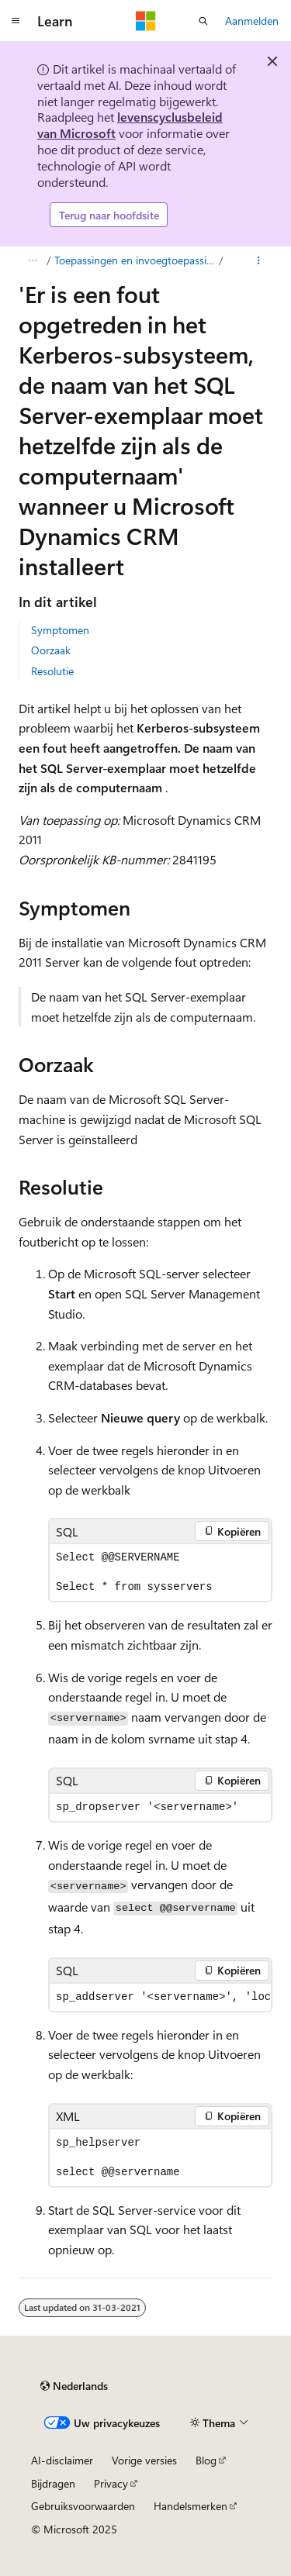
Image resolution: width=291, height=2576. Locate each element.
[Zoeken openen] (203, 21)
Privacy (111, 2483)
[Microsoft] (146, 21)
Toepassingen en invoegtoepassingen (135, 260)
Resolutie (52, 671)
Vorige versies (144, 2460)
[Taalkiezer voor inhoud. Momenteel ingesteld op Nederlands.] (74, 2386)
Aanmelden (252, 20)
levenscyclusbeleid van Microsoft (130, 125)
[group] (160, 1997)
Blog (206, 2460)
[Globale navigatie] (15, 21)
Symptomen (60, 629)
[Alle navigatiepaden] (32, 260)
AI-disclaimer (62, 2460)
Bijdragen (53, 2483)
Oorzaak (51, 650)
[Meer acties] (258, 260)
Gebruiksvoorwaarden (83, 2505)
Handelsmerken (190, 2505)
